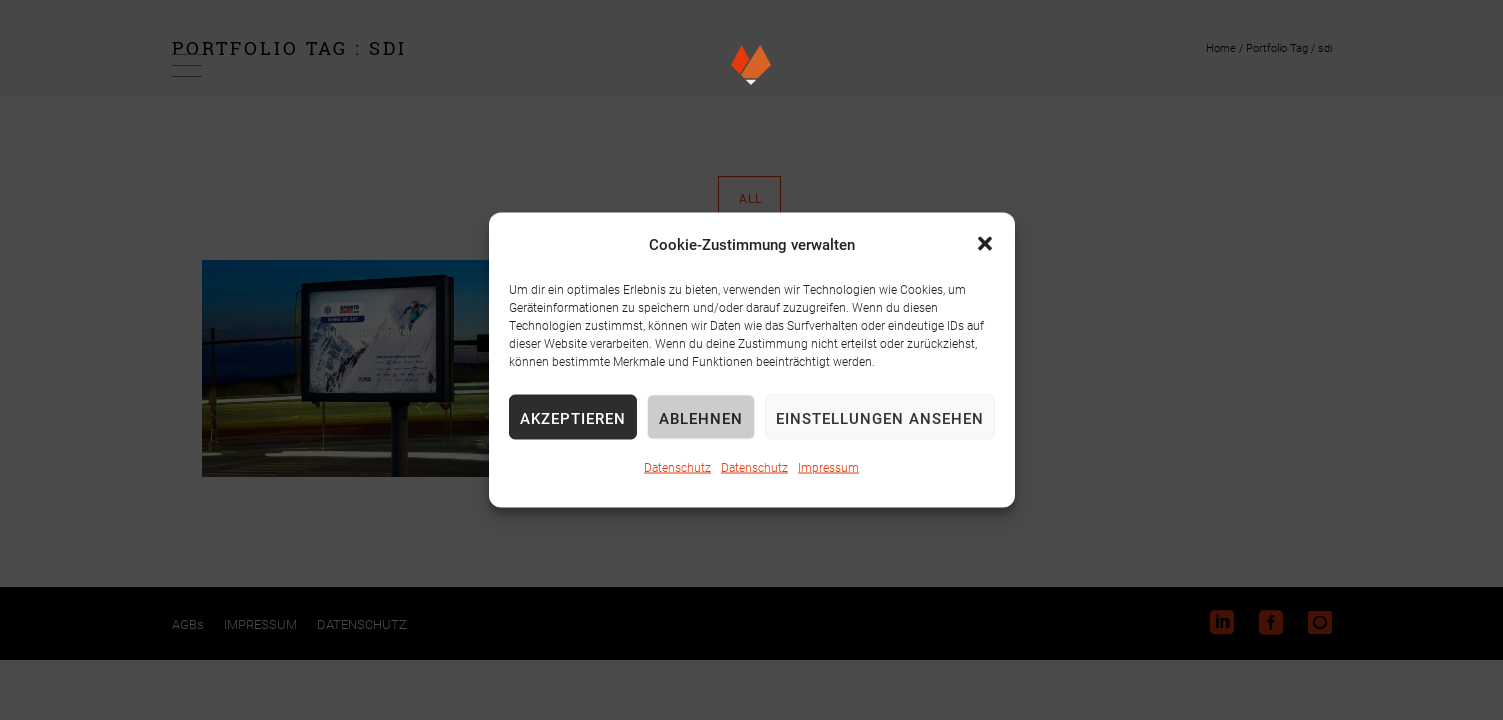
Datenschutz (677, 467)
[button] (985, 244)
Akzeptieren (573, 417)
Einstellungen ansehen (880, 417)
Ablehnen (701, 417)
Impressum (828, 467)
